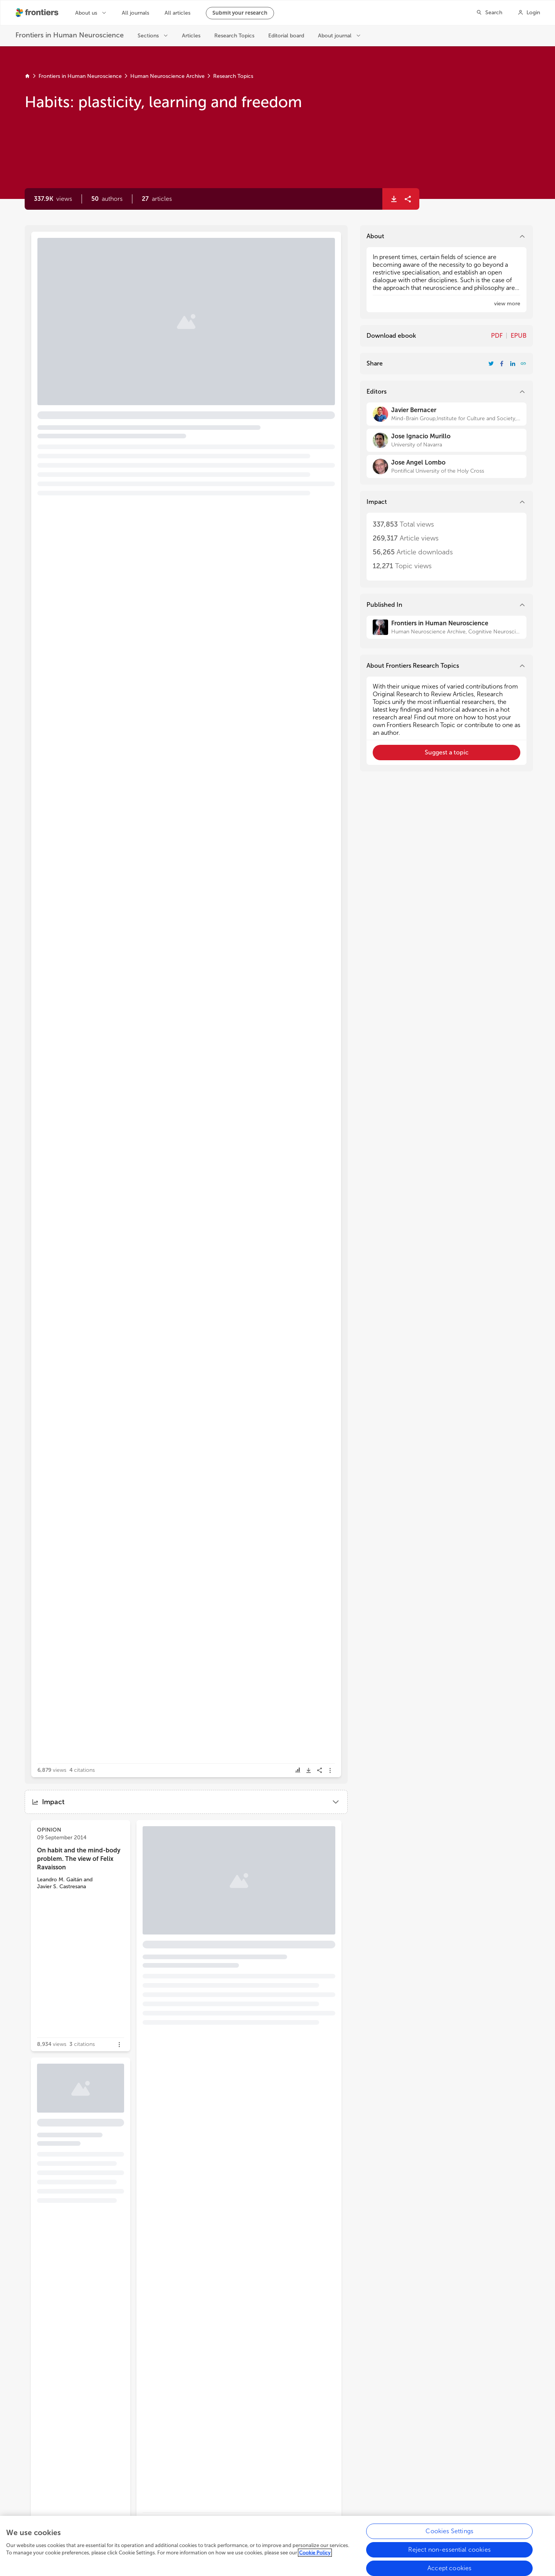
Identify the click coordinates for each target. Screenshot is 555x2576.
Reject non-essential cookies (449, 2552)
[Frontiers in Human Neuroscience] (446, 627)
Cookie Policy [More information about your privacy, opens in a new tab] (315, 2555)
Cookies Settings (449, 2533)
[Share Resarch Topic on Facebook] (502, 363)
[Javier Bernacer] (446, 414)
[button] (107, 199)
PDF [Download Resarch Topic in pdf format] (497, 335)
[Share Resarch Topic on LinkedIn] (513, 363)
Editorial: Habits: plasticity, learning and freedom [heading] (143, 267)
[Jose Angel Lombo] (446, 466)
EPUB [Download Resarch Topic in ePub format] (518, 335)
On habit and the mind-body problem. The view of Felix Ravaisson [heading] (78, 1859)
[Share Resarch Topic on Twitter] (491, 363)
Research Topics (233, 76)
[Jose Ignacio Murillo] (446, 440)
